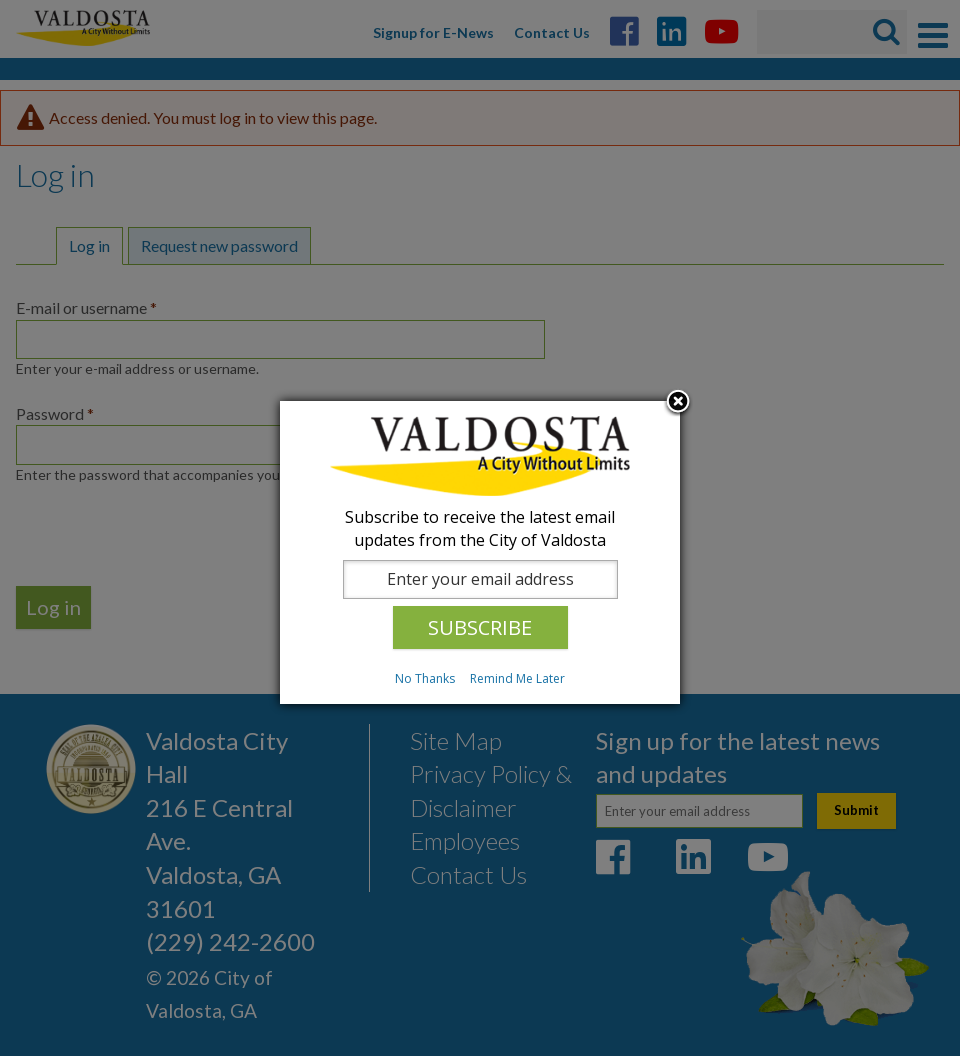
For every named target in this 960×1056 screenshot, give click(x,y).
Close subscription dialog (678, 403)
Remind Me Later (517, 678)
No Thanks (425, 678)
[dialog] (480, 552)
